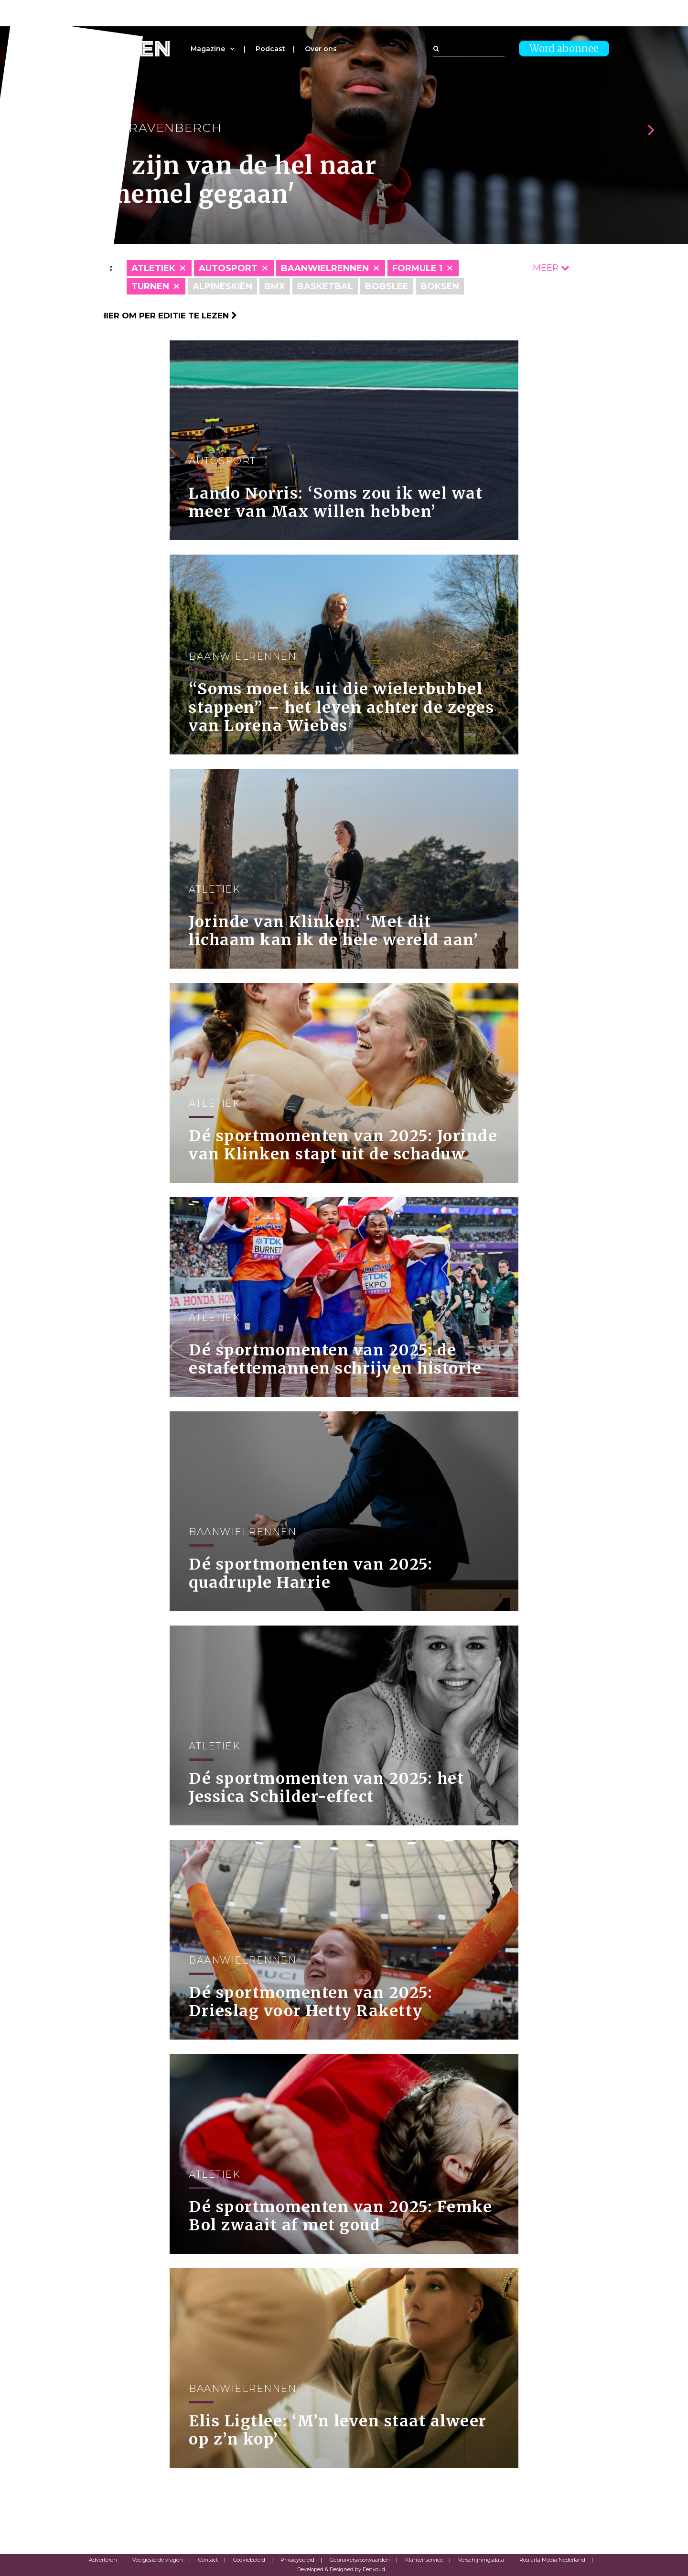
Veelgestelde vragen (157, 2559)
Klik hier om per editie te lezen (158, 315)
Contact (208, 2559)
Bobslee (386, 286)
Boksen (439, 286)
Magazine (208, 48)
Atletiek (153, 268)
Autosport (228, 268)
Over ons (321, 48)
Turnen (150, 286)
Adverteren (103, 2559)
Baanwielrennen (325, 268)
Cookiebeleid (249, 2559)
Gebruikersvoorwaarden (360, 2559)
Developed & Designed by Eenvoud (341, 2569)
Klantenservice (424, 2559)
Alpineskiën (222, 286)
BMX (274, 286)
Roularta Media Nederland (552, 2559)
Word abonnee (564, 49)
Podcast (270, 48)
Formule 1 (417, 268)
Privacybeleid (297, 2559)
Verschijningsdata (481, 2559)
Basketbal (325, 286)
